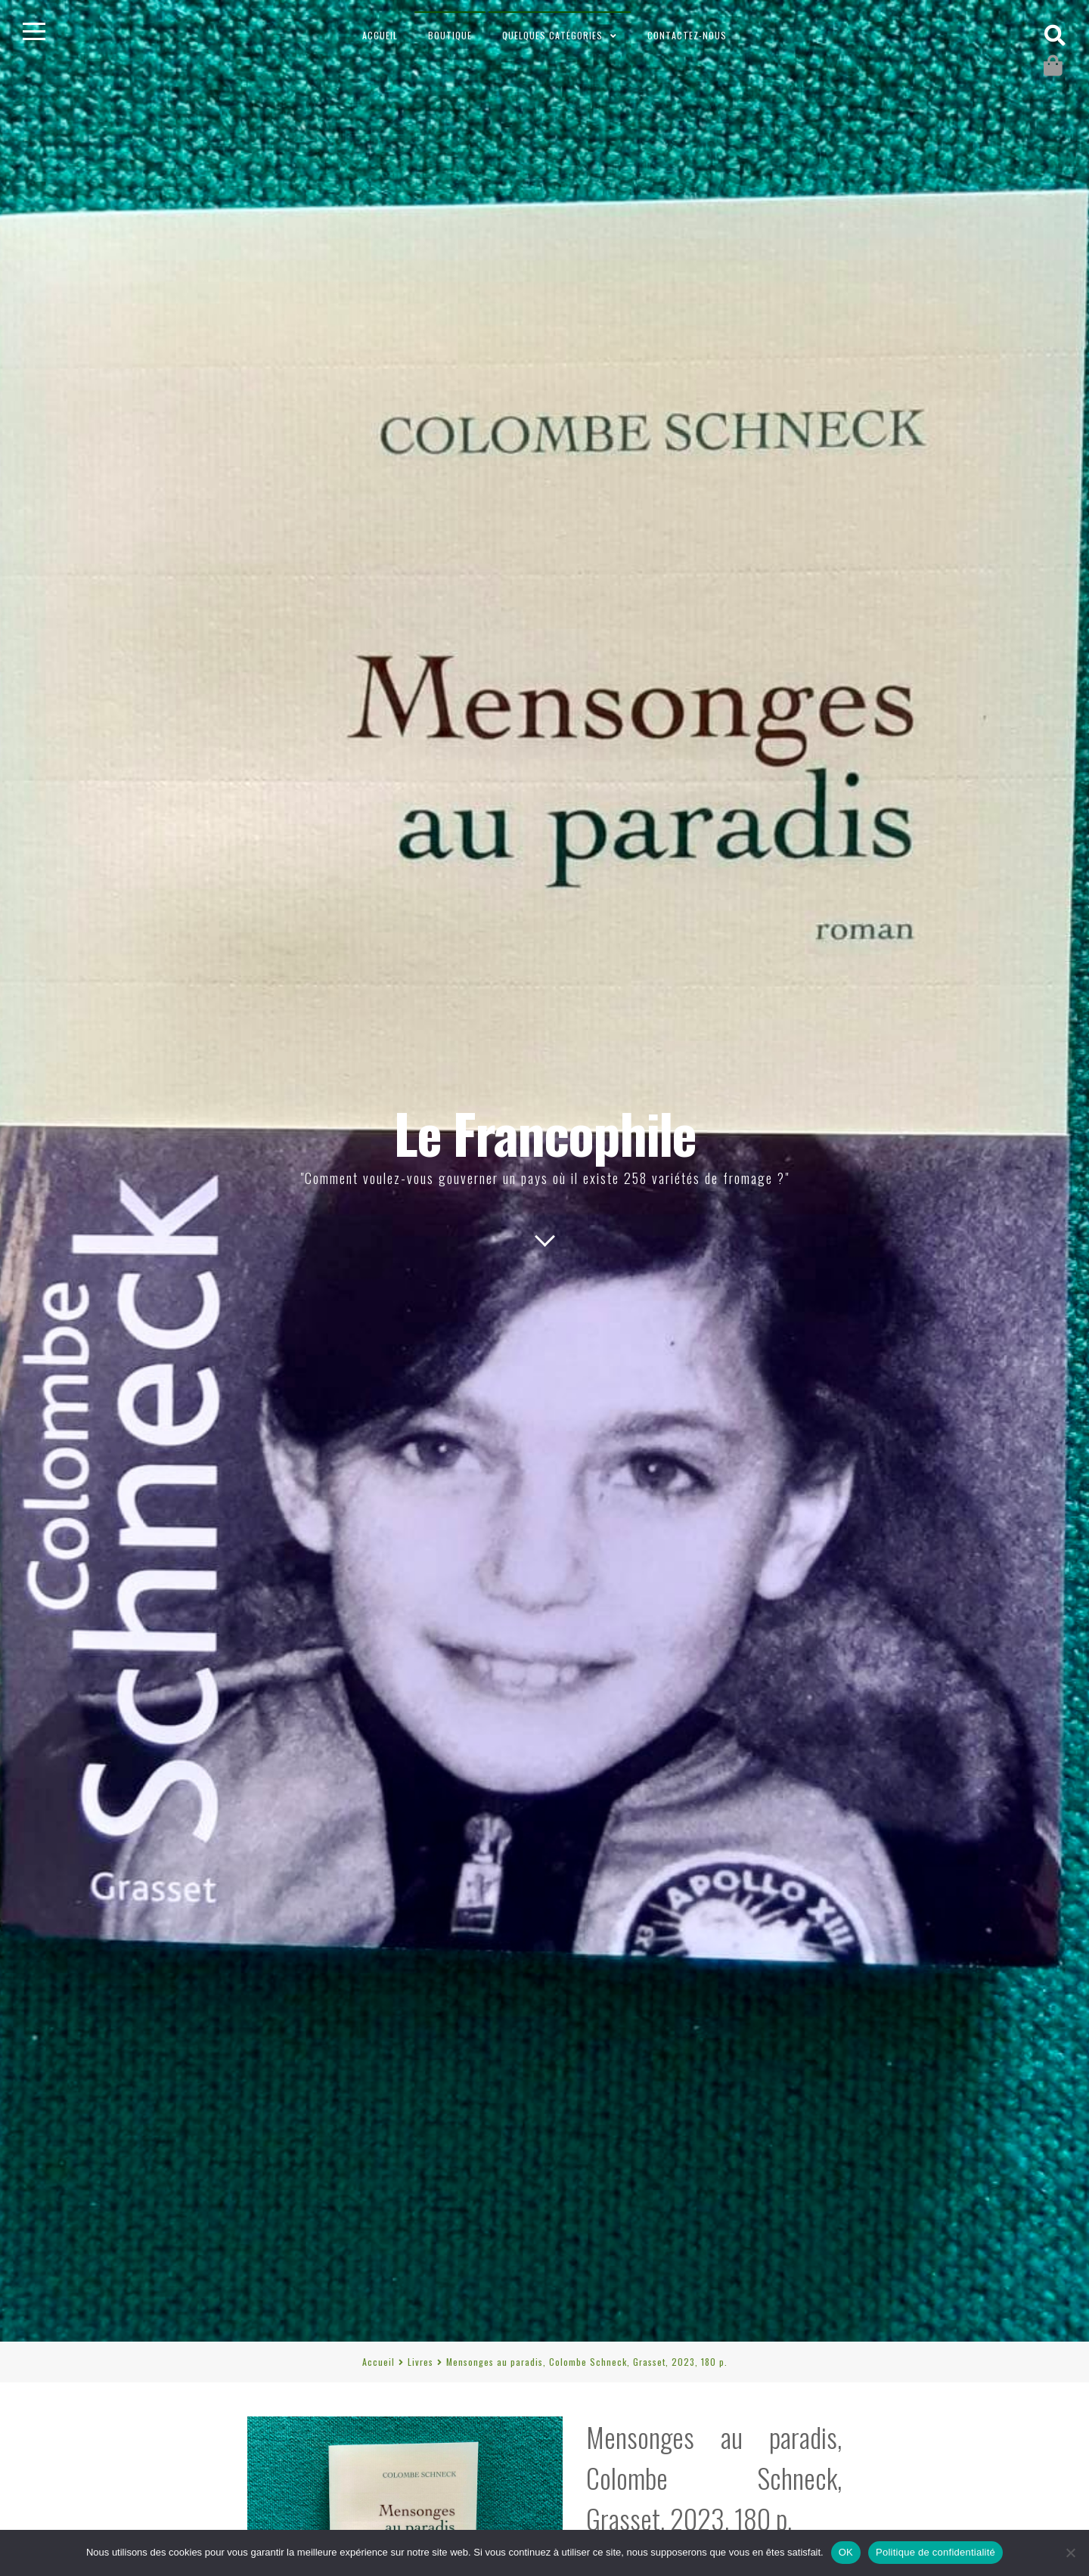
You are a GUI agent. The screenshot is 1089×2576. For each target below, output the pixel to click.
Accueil (380, 35)
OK (846, 2552)
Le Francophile (545, 1132)
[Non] (1070, 2552)
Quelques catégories (552, 35)
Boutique (450, 35)
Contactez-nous (687, 35)
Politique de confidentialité (935, 2552)
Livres (420, 2361)
